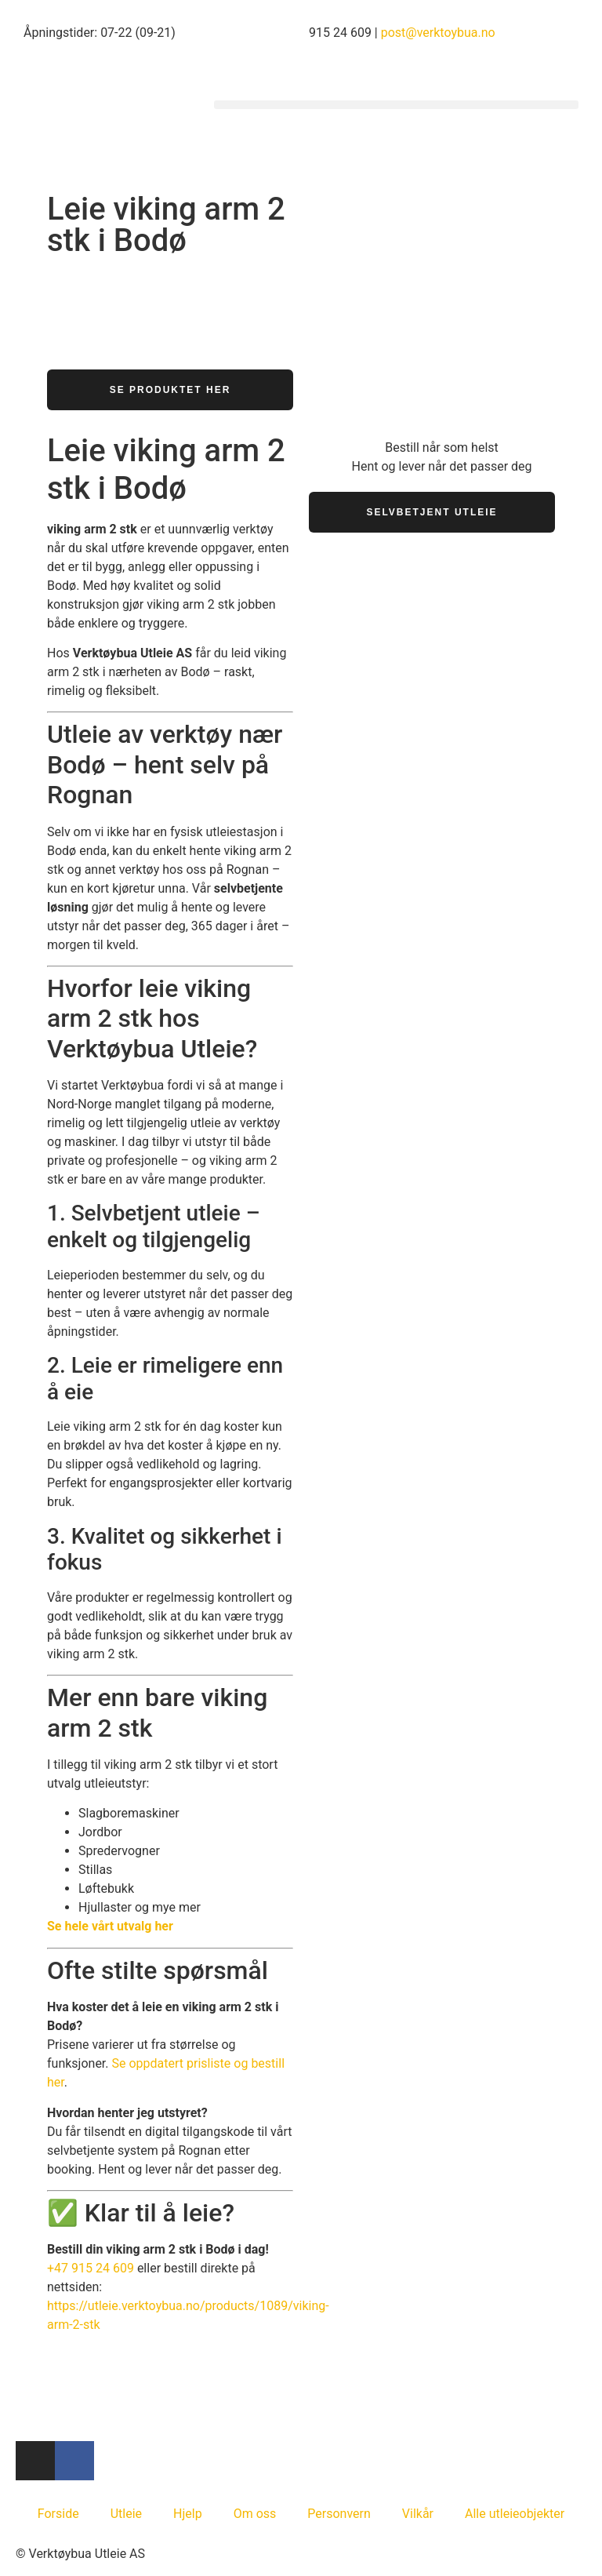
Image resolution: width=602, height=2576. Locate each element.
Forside (58, 2513)
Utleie (126, 2513)
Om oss (255, 2513)
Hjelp (187, 2513)
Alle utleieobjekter (514, 2513)
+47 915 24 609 (90, 2268)
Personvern (339, 2513)
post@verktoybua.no (438, 32)
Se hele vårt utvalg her (110, 1926)
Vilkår (417, 2513)
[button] (396, 104)
